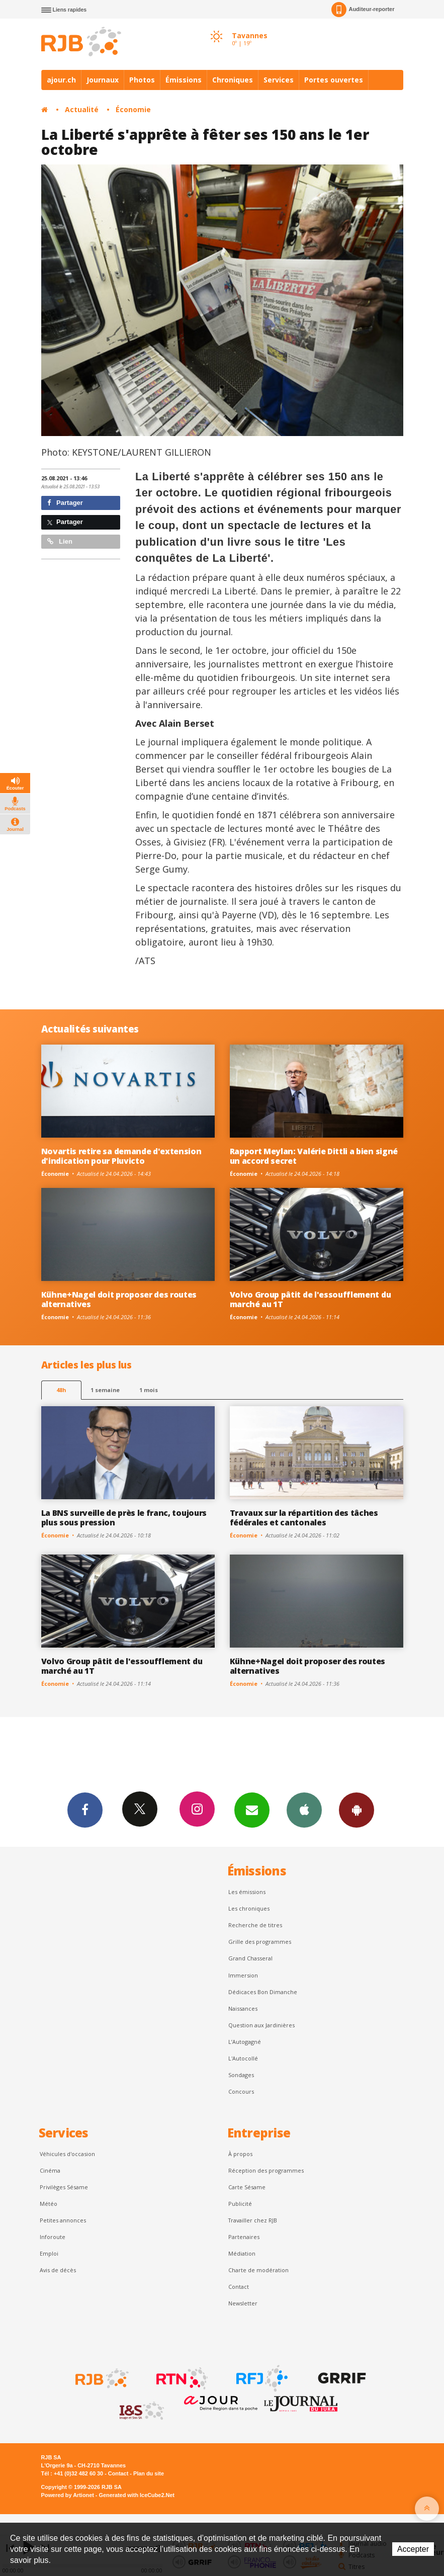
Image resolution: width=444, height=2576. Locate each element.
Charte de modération (258, 2270)
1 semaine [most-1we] (105, 1390)
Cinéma (50, 2170)
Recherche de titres (255, 1925)
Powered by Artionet (67, 2495)
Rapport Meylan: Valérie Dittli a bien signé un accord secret (314, 1156)
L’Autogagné (244, 2041)
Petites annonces (63, 2220)
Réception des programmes (266, 2170)
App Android (356, 1809)
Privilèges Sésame (64, 2187)
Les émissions (246, 1891)
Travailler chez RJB (252, 2220)
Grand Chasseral (250, 1958)
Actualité (82, 109)
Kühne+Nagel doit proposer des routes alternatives (119, 1299)
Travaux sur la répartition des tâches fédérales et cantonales (304, 1517)
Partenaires (243, 2237)
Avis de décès (58, 2270)
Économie (133, 109)
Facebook (85, 1809)
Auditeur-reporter (362, 9)
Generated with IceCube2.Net (136, 2495)
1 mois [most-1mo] (148, 1390)
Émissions (183, 79)
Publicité (240, 2203)
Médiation (241, 2253)
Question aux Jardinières (261, 2025)
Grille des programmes (259, 1941)
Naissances (242, 2008)
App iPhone (304, 1809)
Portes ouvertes (333, 79)
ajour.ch (61, 79)
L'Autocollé (243, 2058)
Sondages (241, 2075)
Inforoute (52, 2237)
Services (278, 79)
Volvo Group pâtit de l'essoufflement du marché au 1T (310, 1299)
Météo (48, 2203)
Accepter (413, 2549)
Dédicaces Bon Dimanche (262, 1992)
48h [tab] (61, 1390)
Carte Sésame (246, 2187)
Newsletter (242, 2303)
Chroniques (232, 79)
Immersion (243, 1975)
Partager (65, 502)
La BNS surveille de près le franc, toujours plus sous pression (124, 1517)
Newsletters (252, 1809)
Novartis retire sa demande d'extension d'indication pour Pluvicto (121, 1156)
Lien (59, 541)
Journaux (102, 79)
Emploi (49, 2253)
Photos (142, 79)
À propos (240, 2154)
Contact (238, 2286)
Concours (241, 2091)
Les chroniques (249, 1908)
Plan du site (148, 2473)
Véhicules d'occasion (67, 2154)
